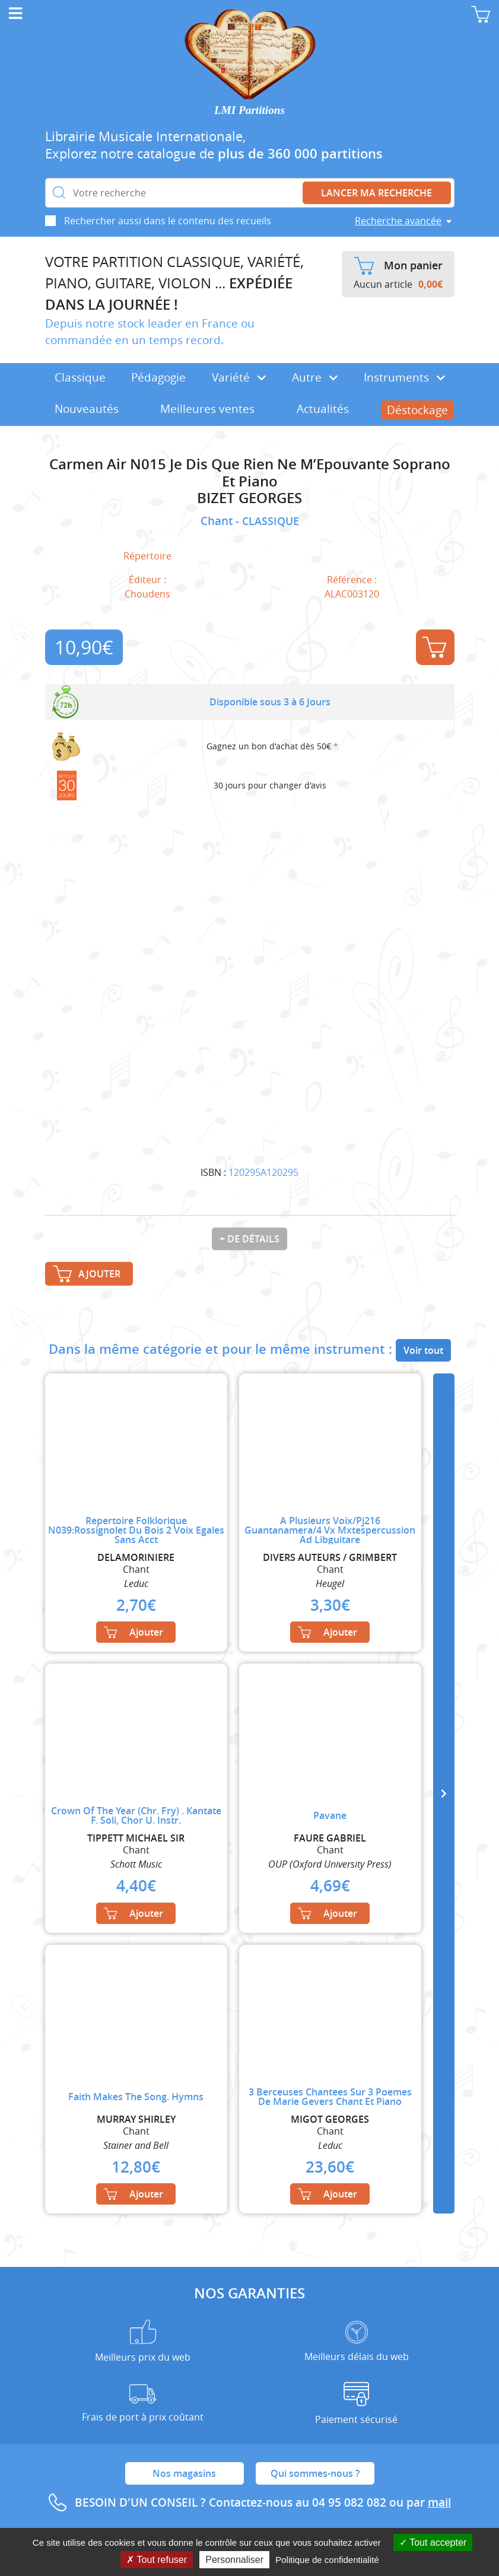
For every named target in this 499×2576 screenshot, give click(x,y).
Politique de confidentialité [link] (327, 2560)
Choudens (147, 593)
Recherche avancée (398, 220)
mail (439, 2502)
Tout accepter (432, 2542)
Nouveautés (87, 408)
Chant (218, 521)
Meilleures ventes (207, 408)
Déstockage (417, 410)
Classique (80, 377)
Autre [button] (315, 377)
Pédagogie (158, 377)
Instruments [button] (404, 377)
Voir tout (423, 1350)
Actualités (323, 408)
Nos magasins (184, 2473)
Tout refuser (156, 2560)
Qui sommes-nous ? (315, 2473)
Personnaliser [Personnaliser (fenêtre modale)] (234, 2560)
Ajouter (434, 647)
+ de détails (249, 1238)
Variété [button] (239, 377)
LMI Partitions (249, 110)
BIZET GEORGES (249, 498)
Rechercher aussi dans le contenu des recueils (167, 220)
